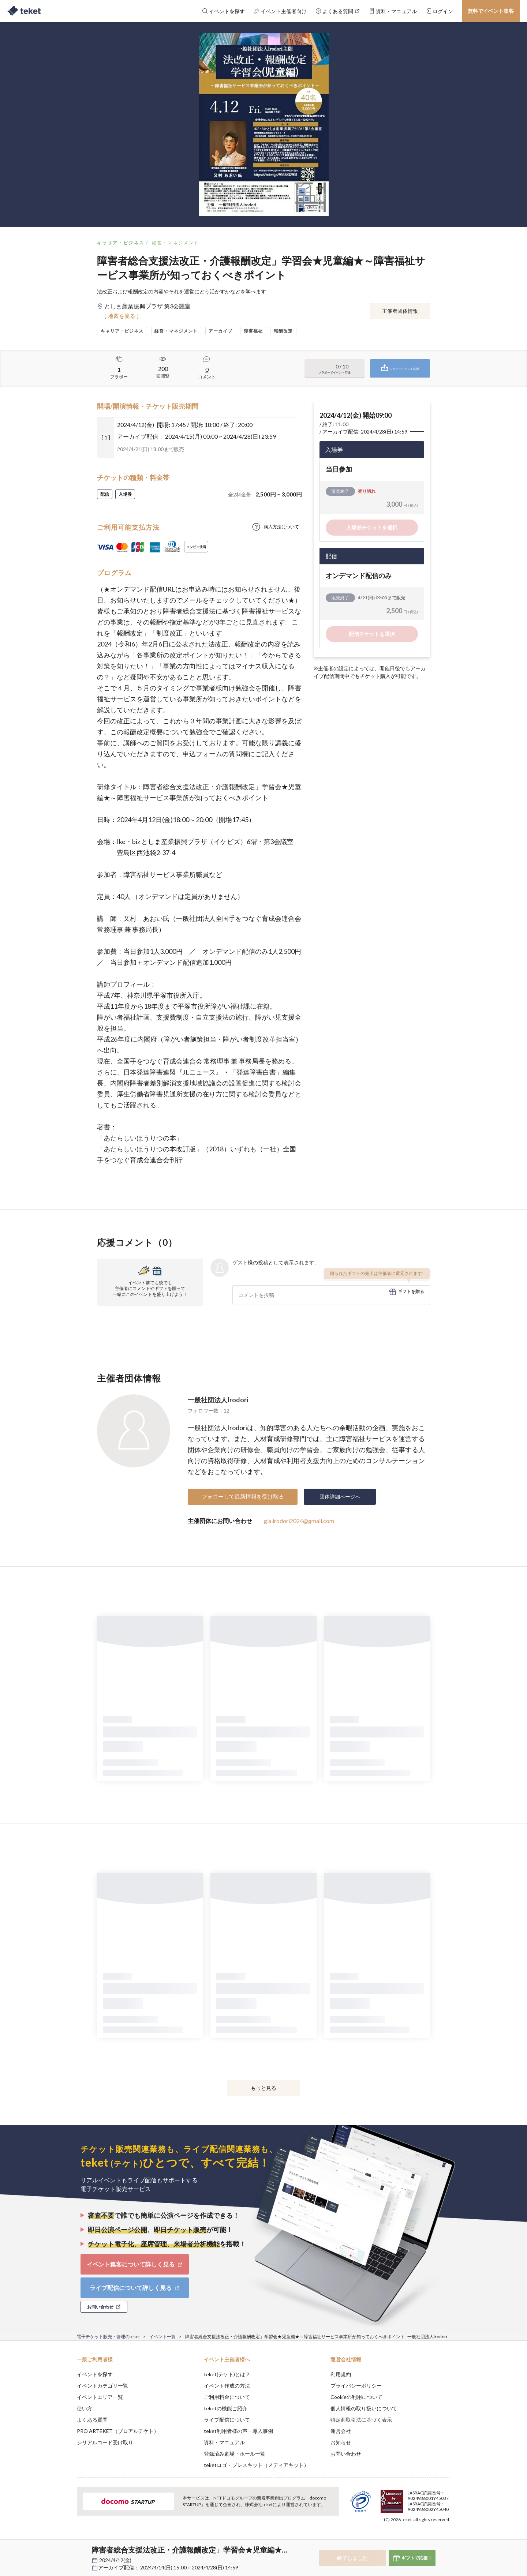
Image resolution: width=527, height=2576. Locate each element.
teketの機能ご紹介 (225, 2408)
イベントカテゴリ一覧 (102, 2385)
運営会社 (340, 2431)
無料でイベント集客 (491, 11)
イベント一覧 (162, 2336)
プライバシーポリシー (356, 2385)
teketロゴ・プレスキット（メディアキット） (256, 2465)
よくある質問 (92, 2419)
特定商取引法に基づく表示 (361, 2419)
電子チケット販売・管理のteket (108, 2336)
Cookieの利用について (356, 2397)
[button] (65, 2549)
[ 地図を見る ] (121, 316)
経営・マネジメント (175, 242)
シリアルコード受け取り (105, 2442)
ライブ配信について (227, 2419)
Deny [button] (408, 2540)
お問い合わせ (345, 2454)
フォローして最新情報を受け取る (243, 1496)
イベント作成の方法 (227, 2385)
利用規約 (340, 2374)
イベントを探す (95, 2374)
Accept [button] (446, 2539)
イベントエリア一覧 (100, 2397)
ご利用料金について (227, 2397)
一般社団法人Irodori (218, 1400)
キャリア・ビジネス (121, 242)
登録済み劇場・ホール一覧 (234, 2454)
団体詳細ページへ (339, 1496)
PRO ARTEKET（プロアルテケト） (118, 2431)
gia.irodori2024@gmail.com (299, 1520)
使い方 (84, 2408)
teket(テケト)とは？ (227, 2374)
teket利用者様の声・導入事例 (238, 2431)
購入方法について (281, 526)
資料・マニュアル (224, 2442)
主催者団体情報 (400, 311)
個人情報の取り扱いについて (363, 2408)
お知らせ (340, 2442)
